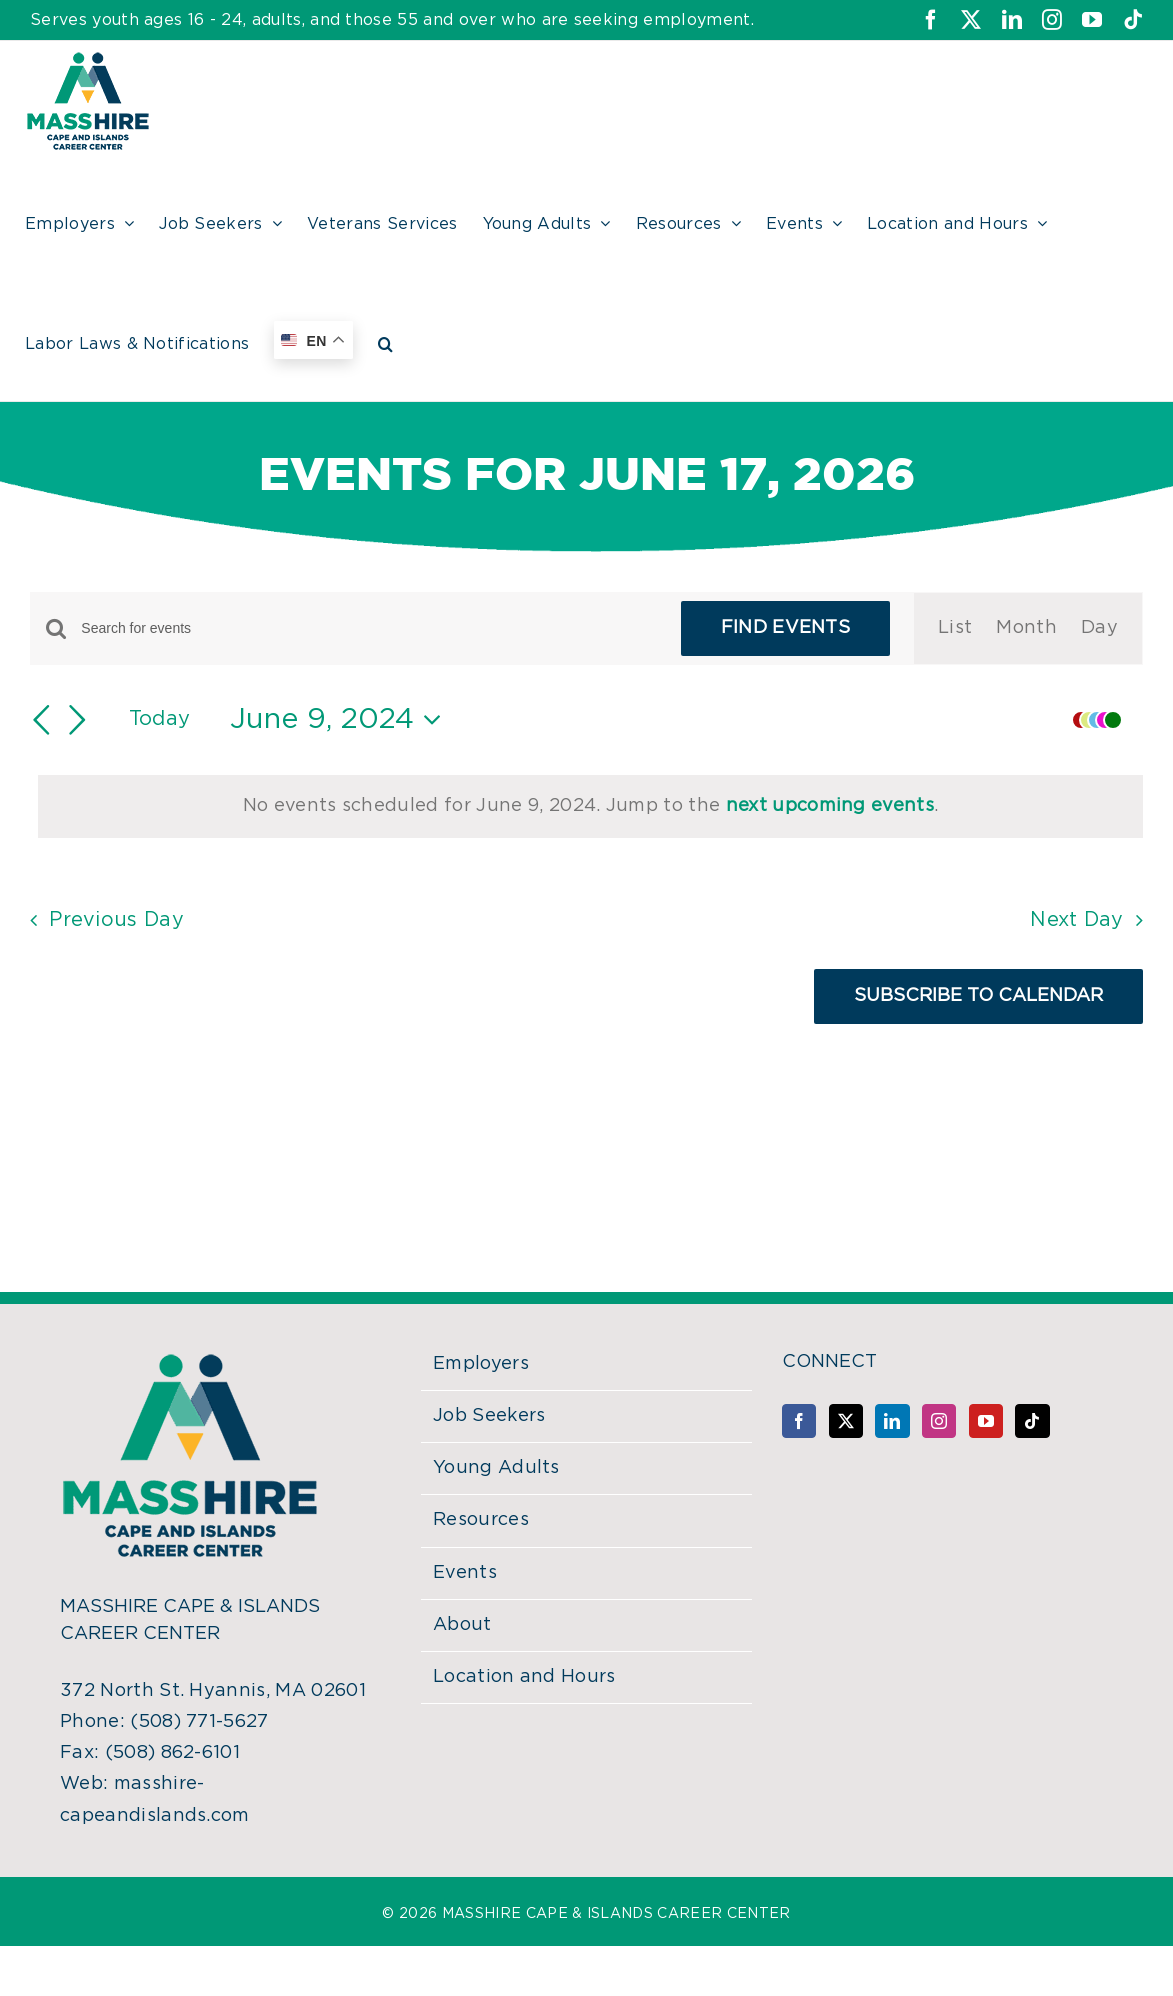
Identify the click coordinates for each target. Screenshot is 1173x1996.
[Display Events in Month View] (1026, 628)
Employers (481, 1364)
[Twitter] (846, 1421)
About (462, 1625)
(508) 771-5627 (199, 1722)
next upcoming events (830, 806)
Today (160, 719)
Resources (481, 1520)
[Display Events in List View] (955, 628)
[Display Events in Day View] (1099, 628)
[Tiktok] (1032, 1421)
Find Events (786, 628)
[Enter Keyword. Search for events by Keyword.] (368, 628)
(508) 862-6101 (172, 1753)
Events (465, 1573)
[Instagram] (939, 1421)
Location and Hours (524, 1677)
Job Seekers (489, 1416)
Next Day (1077, 920)
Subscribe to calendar (978, 996)
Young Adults (496, 1468)
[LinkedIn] (892, 1421)
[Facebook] (799, 1421)
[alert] (590, 806)
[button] (385, 341)
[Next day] (78, 720)
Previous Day (116, 920)
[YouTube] (986, 1421)
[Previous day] (42, 720)
